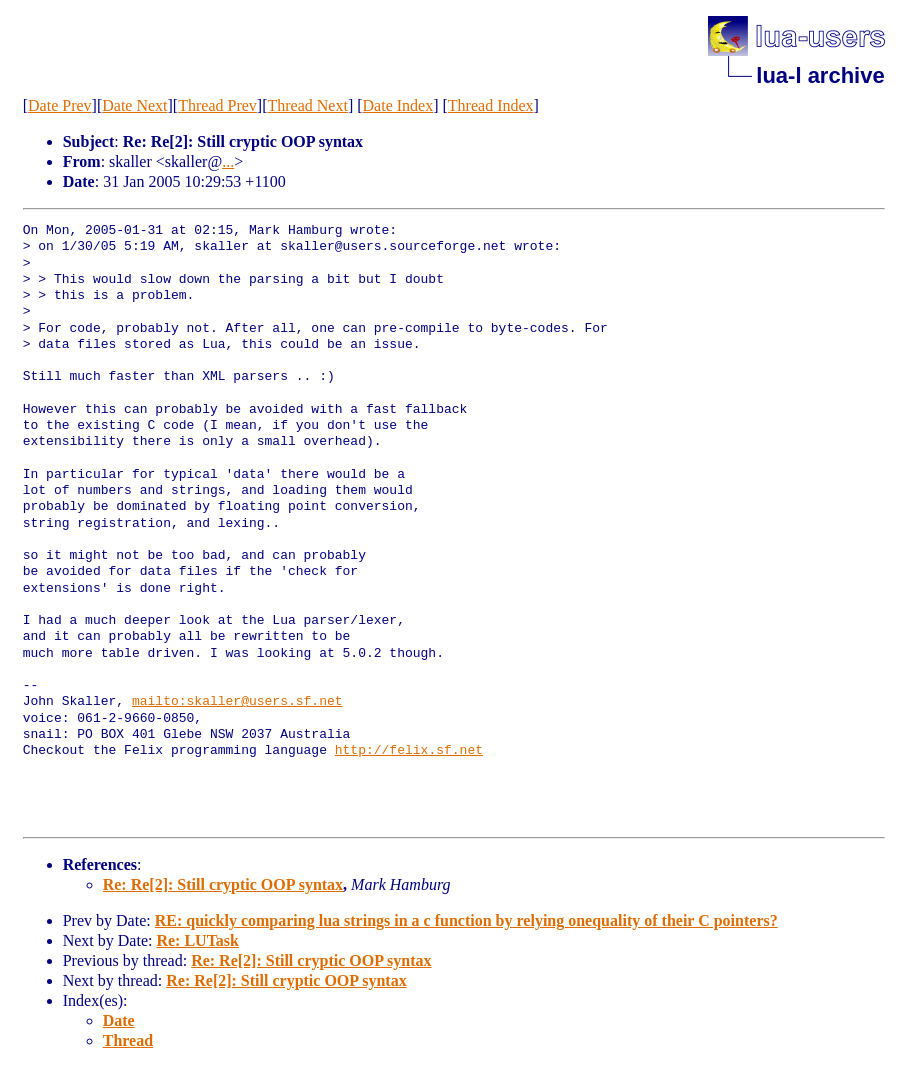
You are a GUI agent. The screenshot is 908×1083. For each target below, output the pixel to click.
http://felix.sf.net (409, 751)
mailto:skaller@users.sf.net (237, 702)
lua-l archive (820, 75)
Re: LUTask (197, 940)
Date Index (398, 105)
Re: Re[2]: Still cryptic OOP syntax (223, 884)
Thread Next (307, 105)
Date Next (134, 105)
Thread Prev (217, 105)
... (228, 161)
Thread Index (491, 105)
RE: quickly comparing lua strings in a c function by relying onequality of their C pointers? (466, 920)
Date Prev (60, 105)
